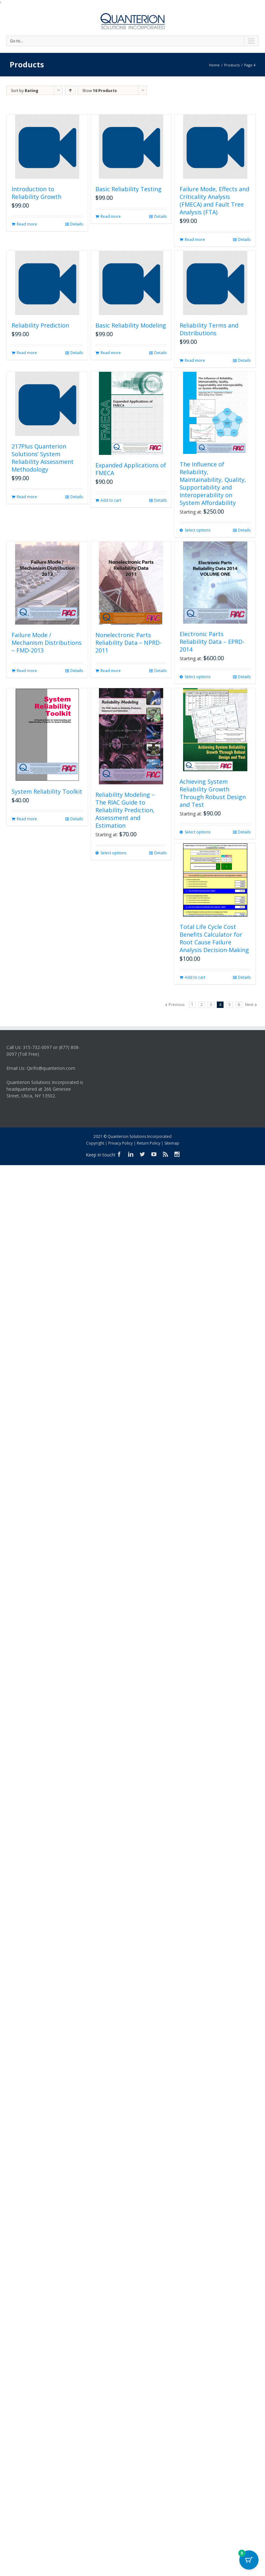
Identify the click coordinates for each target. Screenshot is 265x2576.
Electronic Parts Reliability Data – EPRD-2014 (212, 641)
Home (214, 65)
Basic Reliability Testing (128, 189)
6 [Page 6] (239, 1004)
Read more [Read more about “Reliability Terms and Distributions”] (195, 360)
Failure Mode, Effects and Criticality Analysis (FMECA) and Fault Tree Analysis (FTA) (214, 200)
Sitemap (171, 1143)
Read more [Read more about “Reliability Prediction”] (27, 352)
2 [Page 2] (201, 1004)
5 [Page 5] (229, 1004)
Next (249, 1004)
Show (99, 90)
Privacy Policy (120, 1143)
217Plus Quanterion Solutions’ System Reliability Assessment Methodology (43, 457)
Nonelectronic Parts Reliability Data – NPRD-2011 (128, 642)
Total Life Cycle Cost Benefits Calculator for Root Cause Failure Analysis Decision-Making (214, 938)
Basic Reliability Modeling (130, 325)
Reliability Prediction (40, 325)
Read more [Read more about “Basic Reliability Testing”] (111, 216)
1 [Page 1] (192, 1004)
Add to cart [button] (111, 500)
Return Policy (148, 1143)
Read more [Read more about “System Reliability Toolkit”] (27, 819)
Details (76, 224)
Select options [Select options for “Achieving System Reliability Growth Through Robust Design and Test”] (197, 832)
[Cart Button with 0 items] (249, 2560)
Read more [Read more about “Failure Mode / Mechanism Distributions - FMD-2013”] (27, 670)
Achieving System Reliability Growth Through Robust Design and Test (213, 793)
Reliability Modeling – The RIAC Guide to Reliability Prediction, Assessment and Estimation (125, 810)
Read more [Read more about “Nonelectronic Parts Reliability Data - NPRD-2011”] (111, 670)
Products (232, 65)
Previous (176, 1004)
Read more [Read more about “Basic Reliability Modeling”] (111, 352)
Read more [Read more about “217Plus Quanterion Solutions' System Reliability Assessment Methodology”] (27, 496)
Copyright (95, 1143)
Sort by (24, 90)
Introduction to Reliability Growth (36, 192)
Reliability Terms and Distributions (209, 329)
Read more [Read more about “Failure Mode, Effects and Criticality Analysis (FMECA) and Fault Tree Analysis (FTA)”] (195, 239)
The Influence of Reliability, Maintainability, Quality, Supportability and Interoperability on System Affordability (213, 483)
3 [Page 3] (211, 1004)
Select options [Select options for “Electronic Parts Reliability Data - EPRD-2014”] (197, 676)
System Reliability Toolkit (47, 791)
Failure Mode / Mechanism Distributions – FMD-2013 (47, 642)
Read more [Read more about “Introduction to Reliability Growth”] (27, 224)
